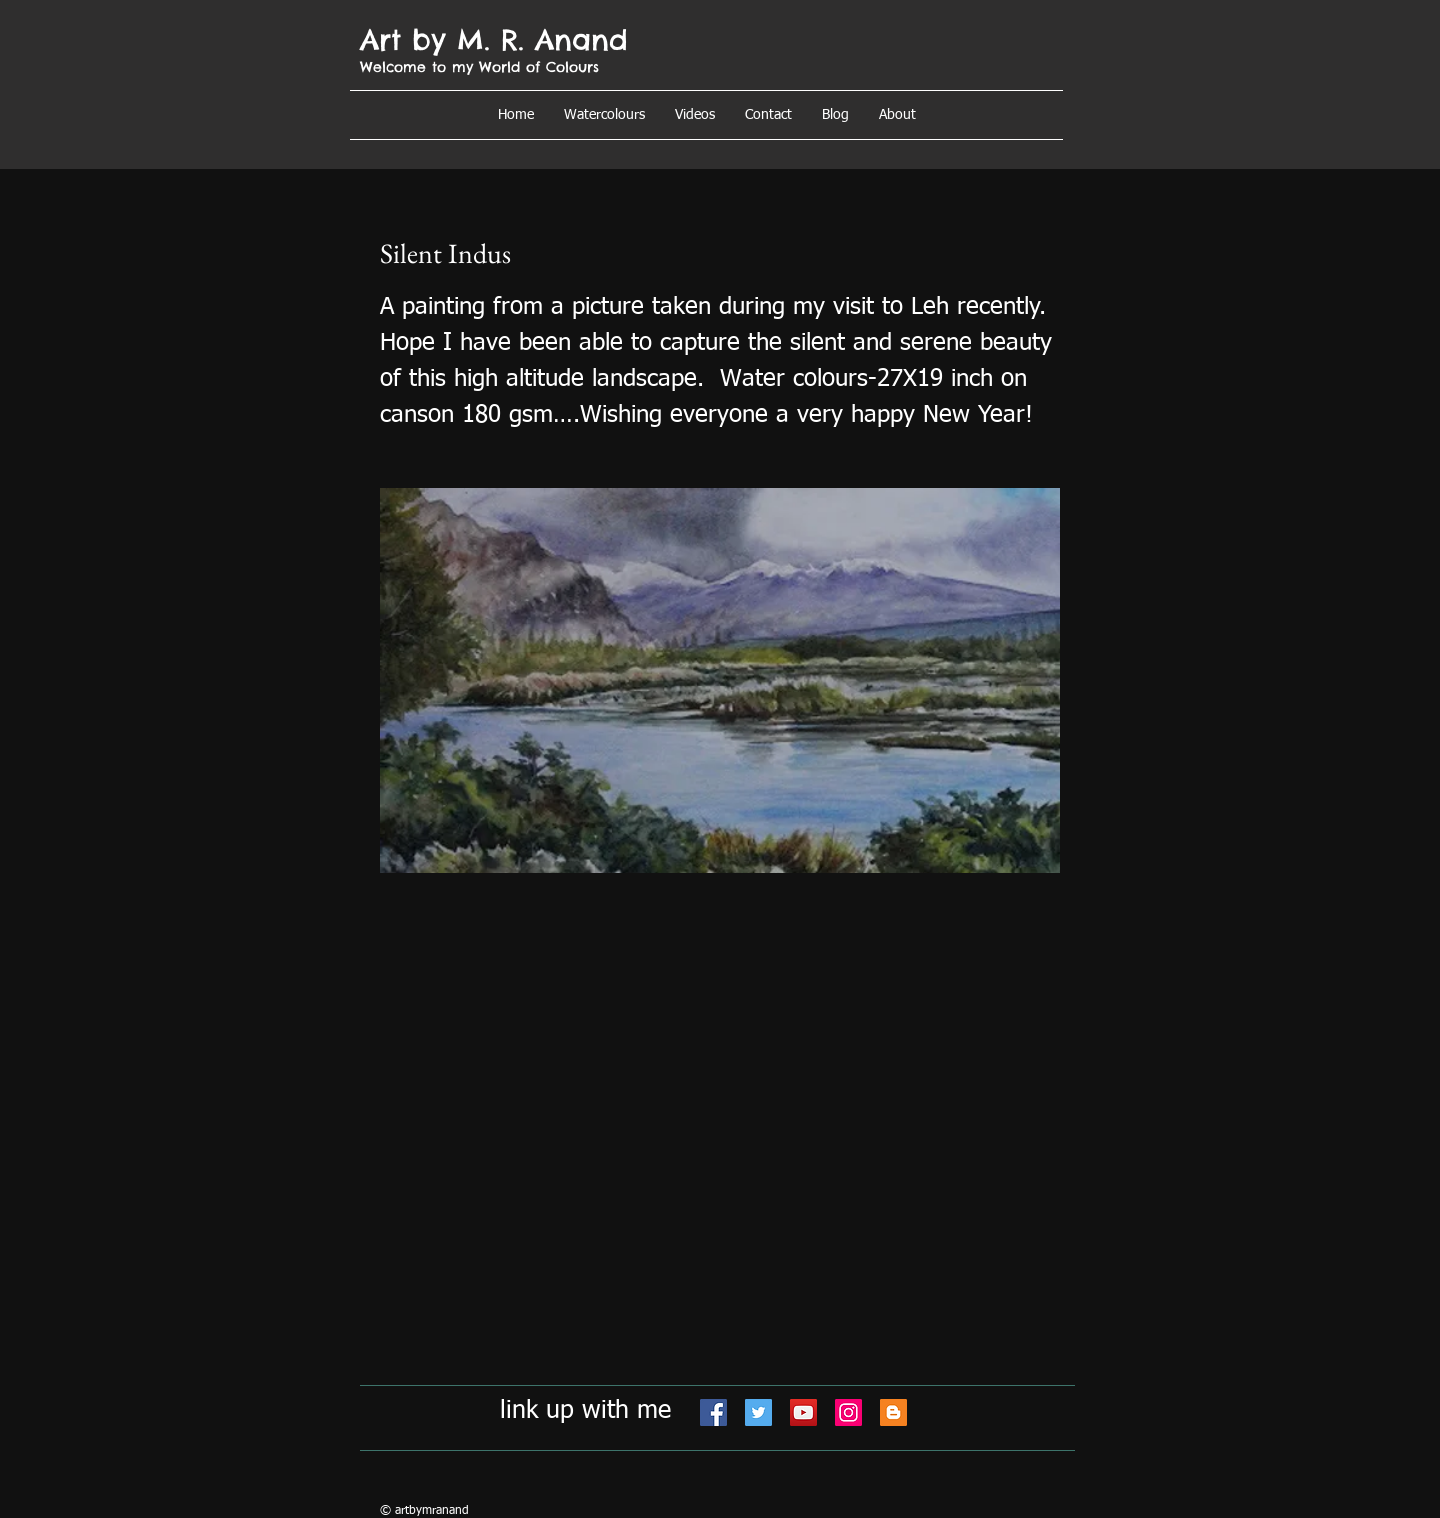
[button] (897, 115)
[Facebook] (713, 1412)
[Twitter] (758, 1412)
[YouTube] (803, 1412)
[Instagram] (848, 1412)
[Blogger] (893, 1412)
